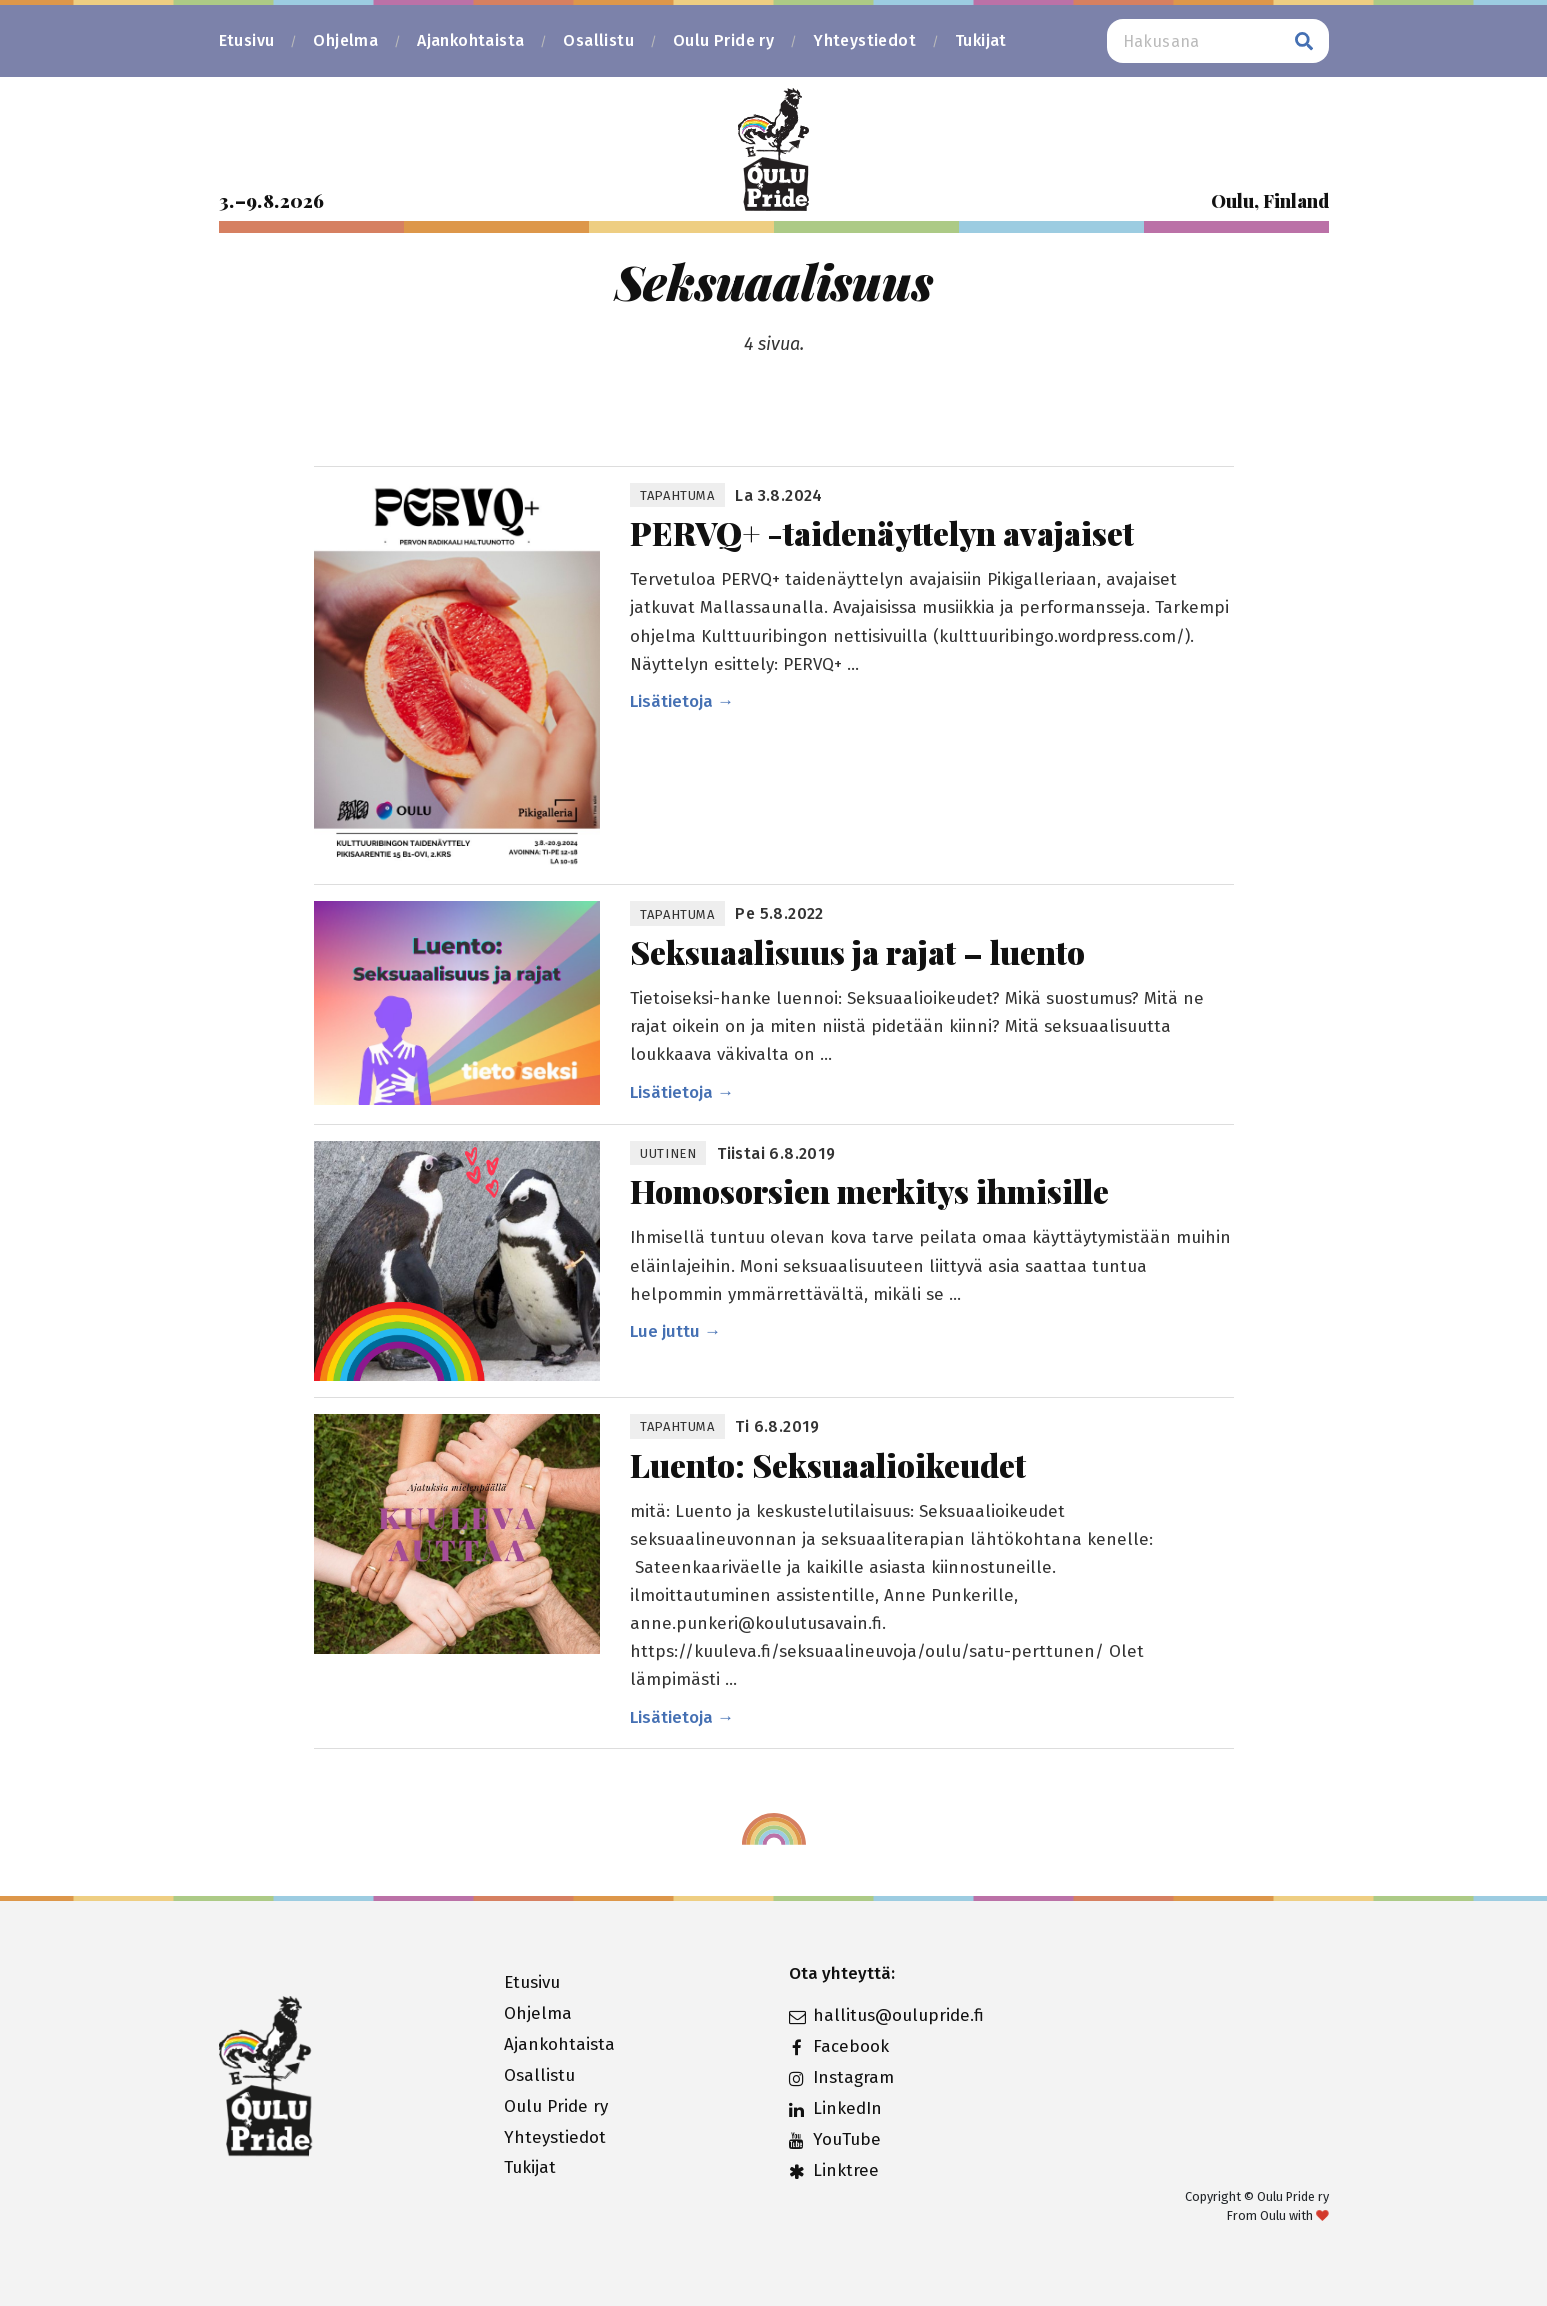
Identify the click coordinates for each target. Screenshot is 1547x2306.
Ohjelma (345, 40)
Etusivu (247, 40)
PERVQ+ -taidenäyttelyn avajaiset (882, 532)
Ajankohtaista (470, 40)
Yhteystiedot (864, 40)
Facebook (839, 2046)
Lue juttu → (675, 1331)
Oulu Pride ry (723, 40)
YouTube (835, 2139)
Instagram (841, 2077)
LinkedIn (835, 2108)
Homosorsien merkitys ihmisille (869, 1190)
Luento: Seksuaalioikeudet (828, 1464)
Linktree (834, 2170)
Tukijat (981, 40)
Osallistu (598, 40)
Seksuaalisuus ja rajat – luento (857, 951)
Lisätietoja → (682, 701)
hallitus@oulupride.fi (886, 2015)
